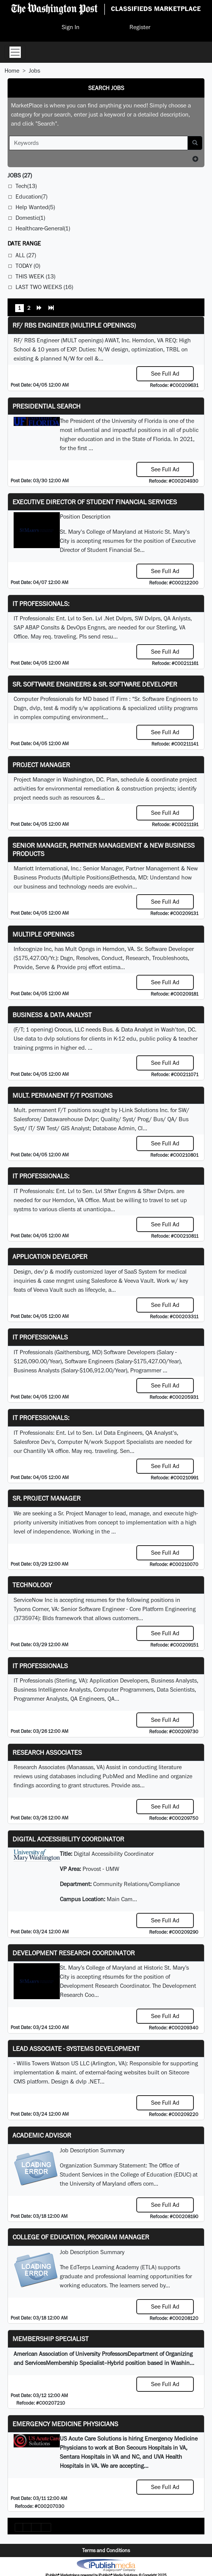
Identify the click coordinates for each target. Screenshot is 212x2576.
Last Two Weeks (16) (44, 287)
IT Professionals (40, 1337)
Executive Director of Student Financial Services (94, 502)
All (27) (26, 255)
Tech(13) (26, 186)
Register (139, 27)
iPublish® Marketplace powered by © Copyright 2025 (106, 2564)
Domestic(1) (30, 217)
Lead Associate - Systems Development (76, 2048)
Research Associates (47, 1752)
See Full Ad (165, 373)
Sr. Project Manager (46, 1498)
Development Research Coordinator (73, 1953)
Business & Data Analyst (52, 1015)
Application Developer (49, 1256)
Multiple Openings (43, 934)
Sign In (71, 27)
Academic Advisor (41, 2135)
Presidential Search (46, 406)
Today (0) (28, 265)
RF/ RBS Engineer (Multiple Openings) (74, 325)
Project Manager (41, 765)
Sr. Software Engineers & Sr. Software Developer (94, 684)
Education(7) (31, 196)
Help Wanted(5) (35, 207)
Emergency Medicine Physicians (65, 2424)
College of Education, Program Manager (80, 2237)
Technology (32, 1585)
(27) (20, 175)
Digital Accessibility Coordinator (68, 1839)
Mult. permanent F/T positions (62, 1095)
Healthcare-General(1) (43, 228)
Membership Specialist (50, 2339)
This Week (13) (35, 276)
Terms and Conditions (106, 2550)
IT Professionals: (40, 603)
